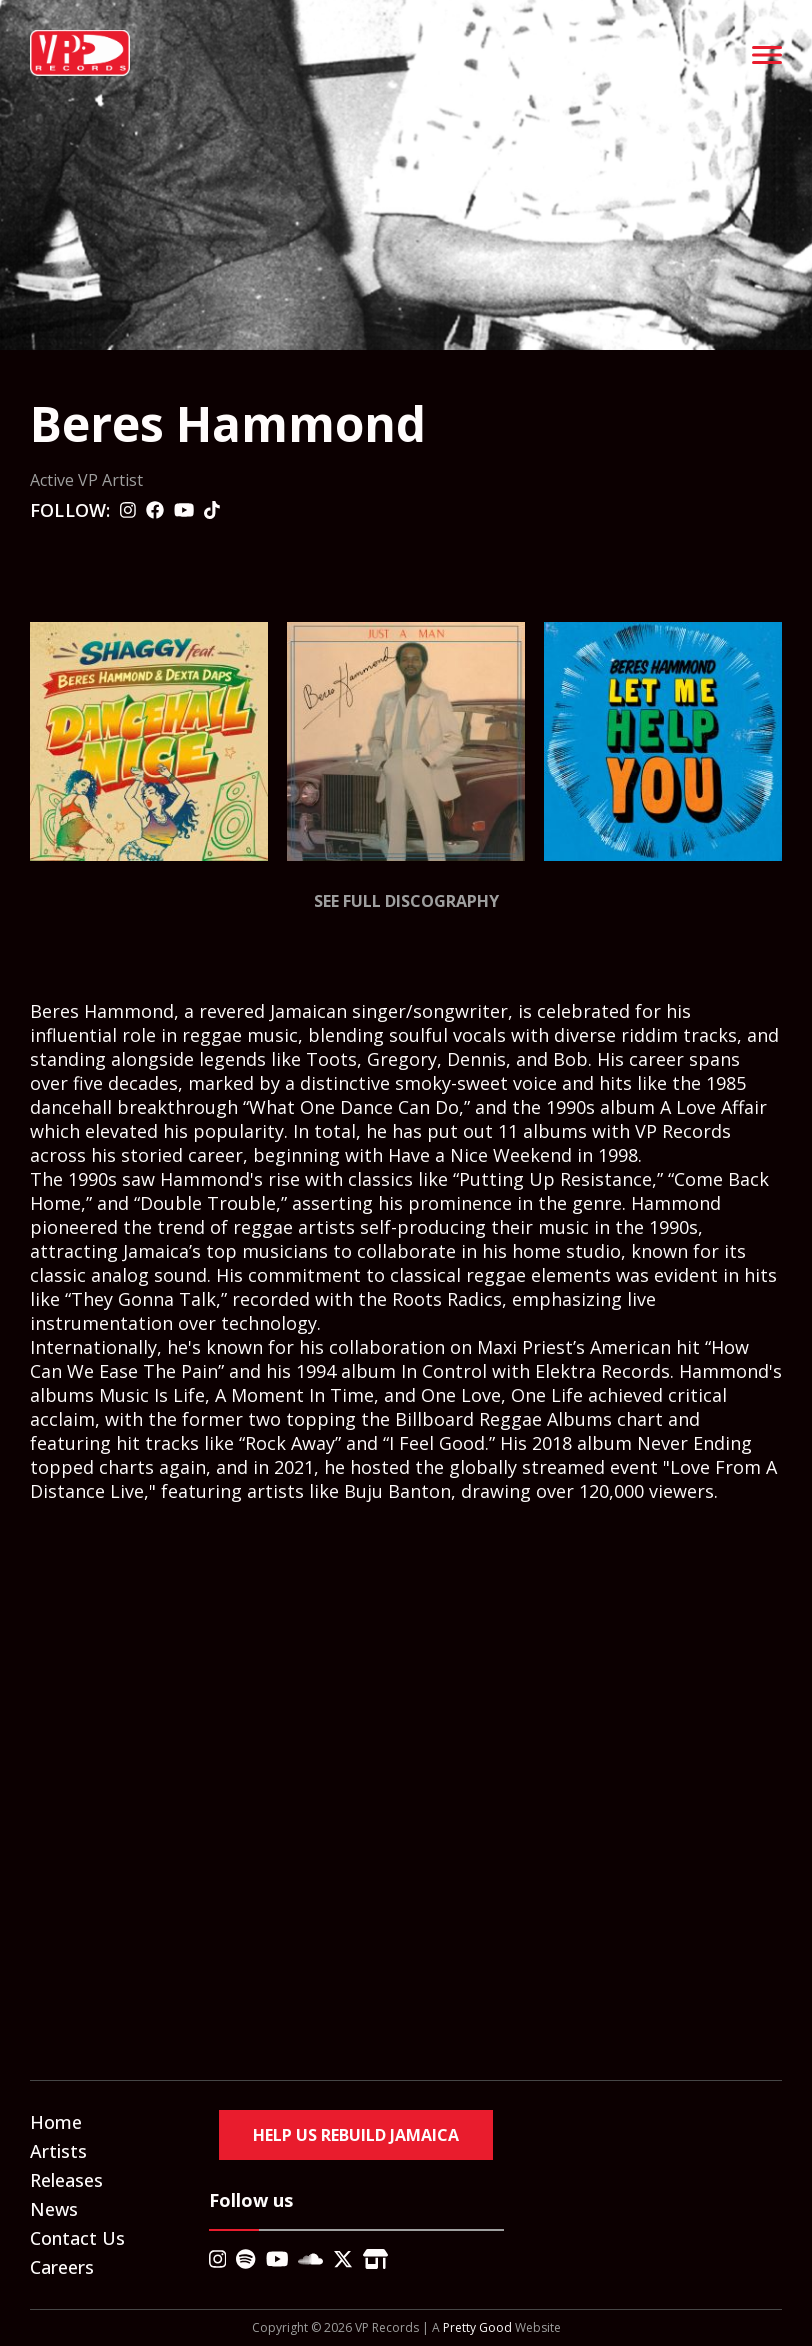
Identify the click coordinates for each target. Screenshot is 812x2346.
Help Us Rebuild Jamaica (356, 2135)
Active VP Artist (86, 480)
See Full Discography (406, 901)
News (54, 2209)
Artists (58, 2151)
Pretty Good (477, 2327)
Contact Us (77, 2238)
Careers (62, 2267)
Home (56, 2122)
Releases (66, 2180)
